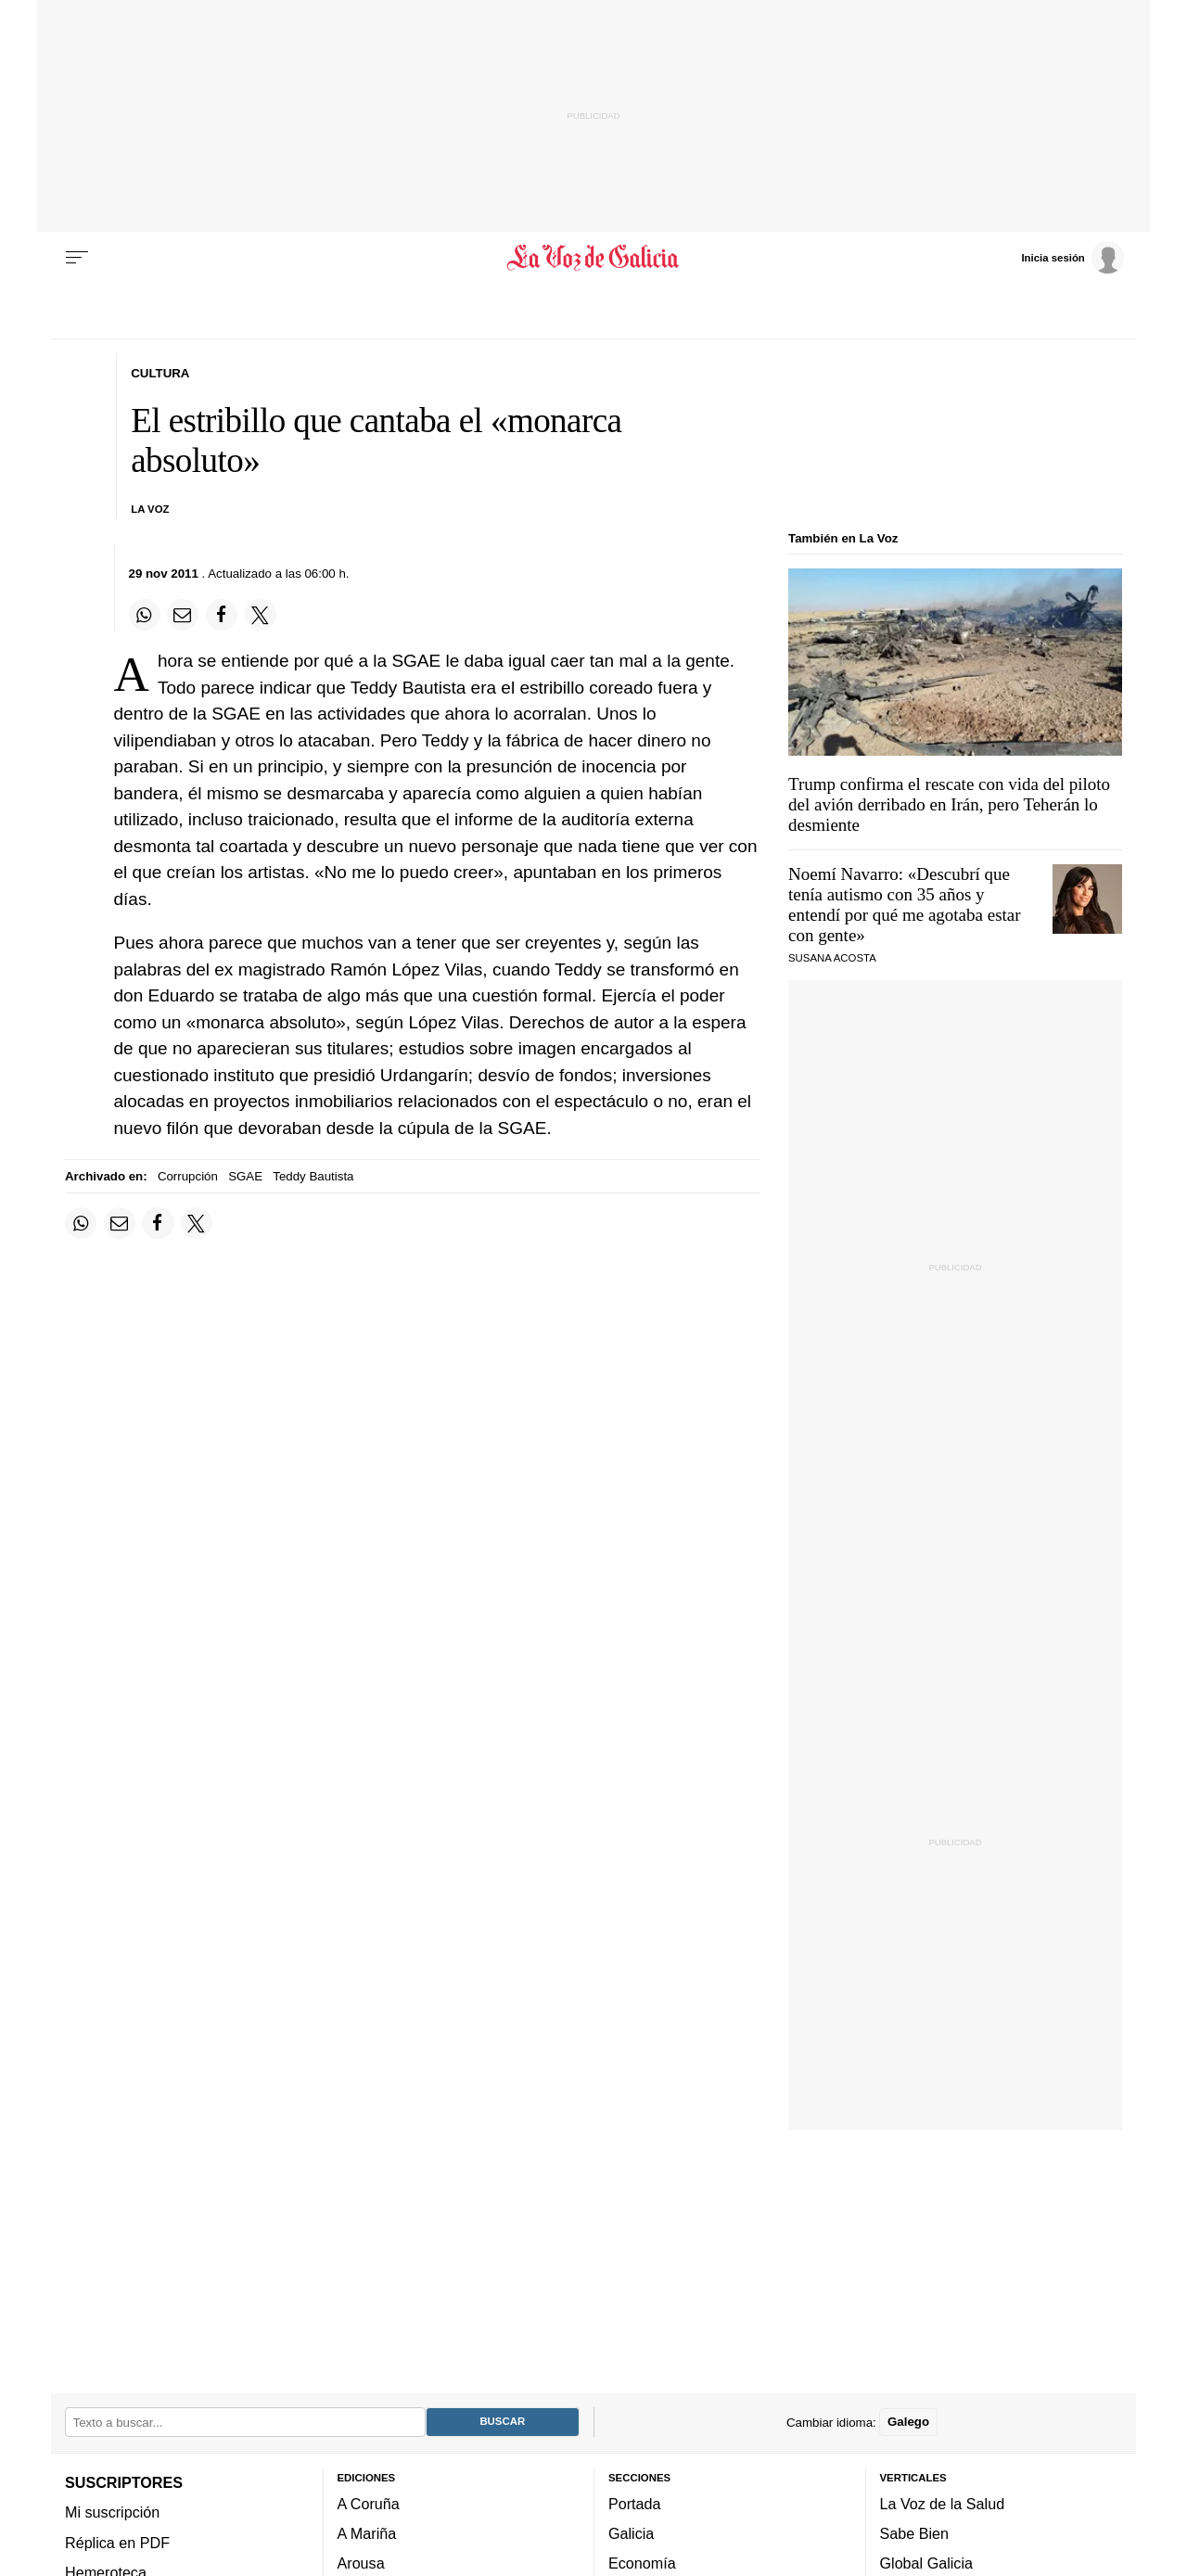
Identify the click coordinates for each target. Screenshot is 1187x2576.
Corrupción (188, 1176)
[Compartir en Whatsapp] (144, 615)
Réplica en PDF (117, 2542)
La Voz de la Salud (942, 2503)
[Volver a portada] (594, 257)
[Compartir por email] (182, 615)
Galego (908, 2422)
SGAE (245, 1176)
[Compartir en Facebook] (221, 615)
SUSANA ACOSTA (832, 957)
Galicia (631, 2534)
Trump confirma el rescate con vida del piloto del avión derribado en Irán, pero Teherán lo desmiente (949, 804)
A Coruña (369, 2503)
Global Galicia (926, 2564)
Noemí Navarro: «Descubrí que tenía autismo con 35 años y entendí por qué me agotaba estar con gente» (904, 904)
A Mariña (367, 2534)
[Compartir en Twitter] (260, 615)
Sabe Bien (915, 2534)
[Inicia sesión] (1072, 257)
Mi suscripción (112, 2513)
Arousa (361, 2564)
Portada (634, 2503)
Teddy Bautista (313, 1176)
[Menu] (77, 257)
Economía (642, 2564)
